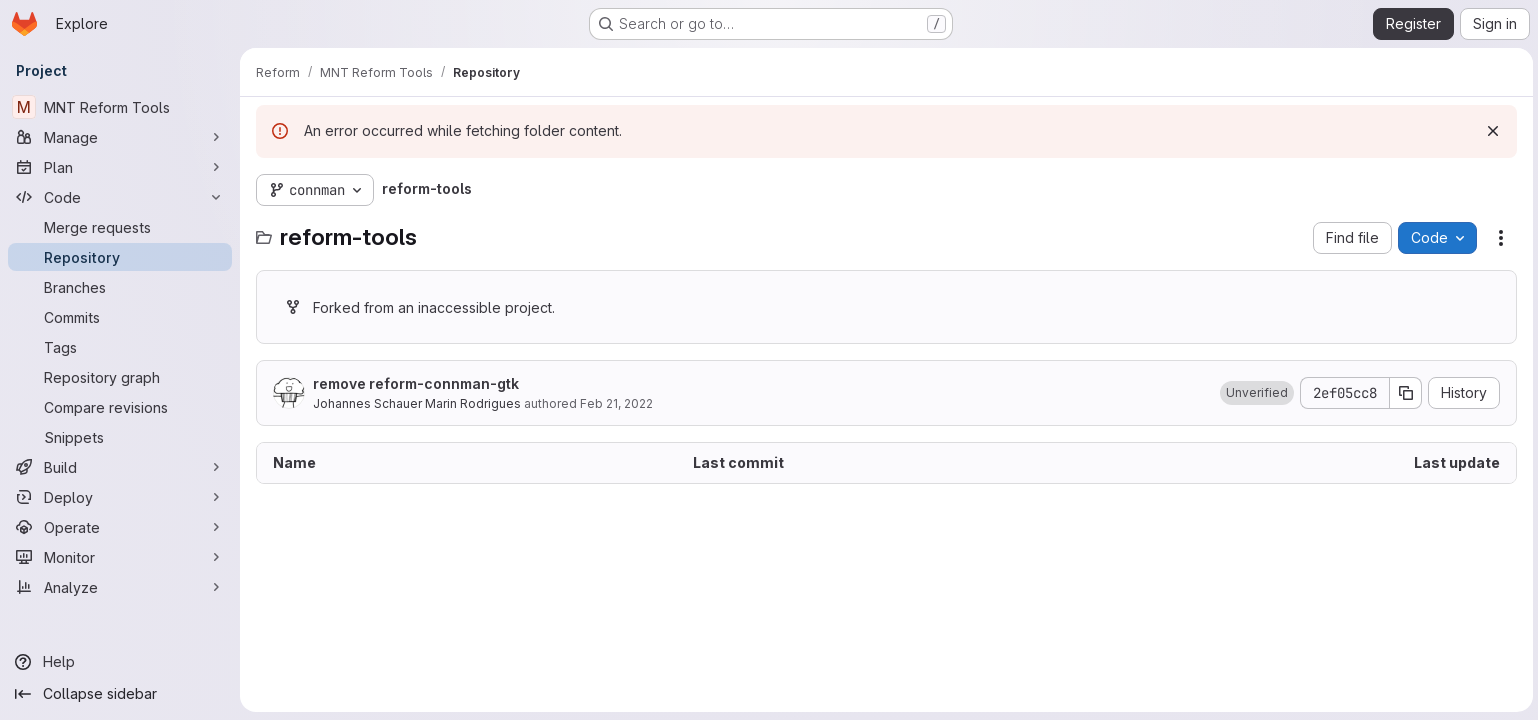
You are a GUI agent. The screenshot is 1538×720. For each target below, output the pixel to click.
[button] (1254, 393)
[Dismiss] (1490, 131)
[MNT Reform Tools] (120, 107)
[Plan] (120, 167)
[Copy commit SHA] (1403, 393)
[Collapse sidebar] (120, 694)
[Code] (120, 197)
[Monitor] (120, 557)
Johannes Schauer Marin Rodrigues (417, 403)
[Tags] (120, 347)
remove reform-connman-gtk (416, 383)
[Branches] (120, 287)
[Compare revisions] (120, 407)
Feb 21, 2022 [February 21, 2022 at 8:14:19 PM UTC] (616, 403)
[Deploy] (120, 497)
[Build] (120, 467)
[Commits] (120, 317)
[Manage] (120, 137)
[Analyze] (120, 587)
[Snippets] (120, 437)
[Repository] (120, 257)
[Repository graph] (120, 377)
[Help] (120, 662)
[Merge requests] (120, 227)
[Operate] (120, 527)
